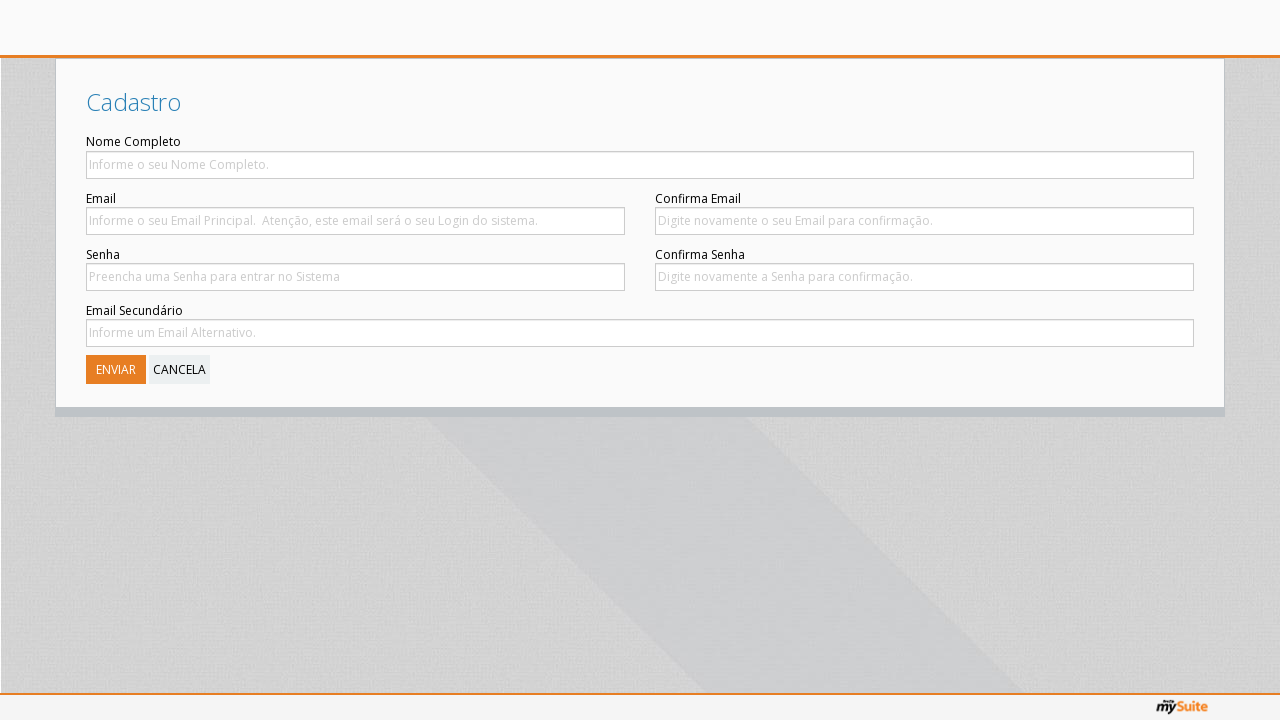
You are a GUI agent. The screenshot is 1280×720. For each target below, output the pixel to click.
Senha (103, 254)
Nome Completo (133, 141)
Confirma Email (329, 198)
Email (101, 198)
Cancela (179, 369)
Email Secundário (134, 310)
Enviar (116, 369)
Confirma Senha (331, 254)
